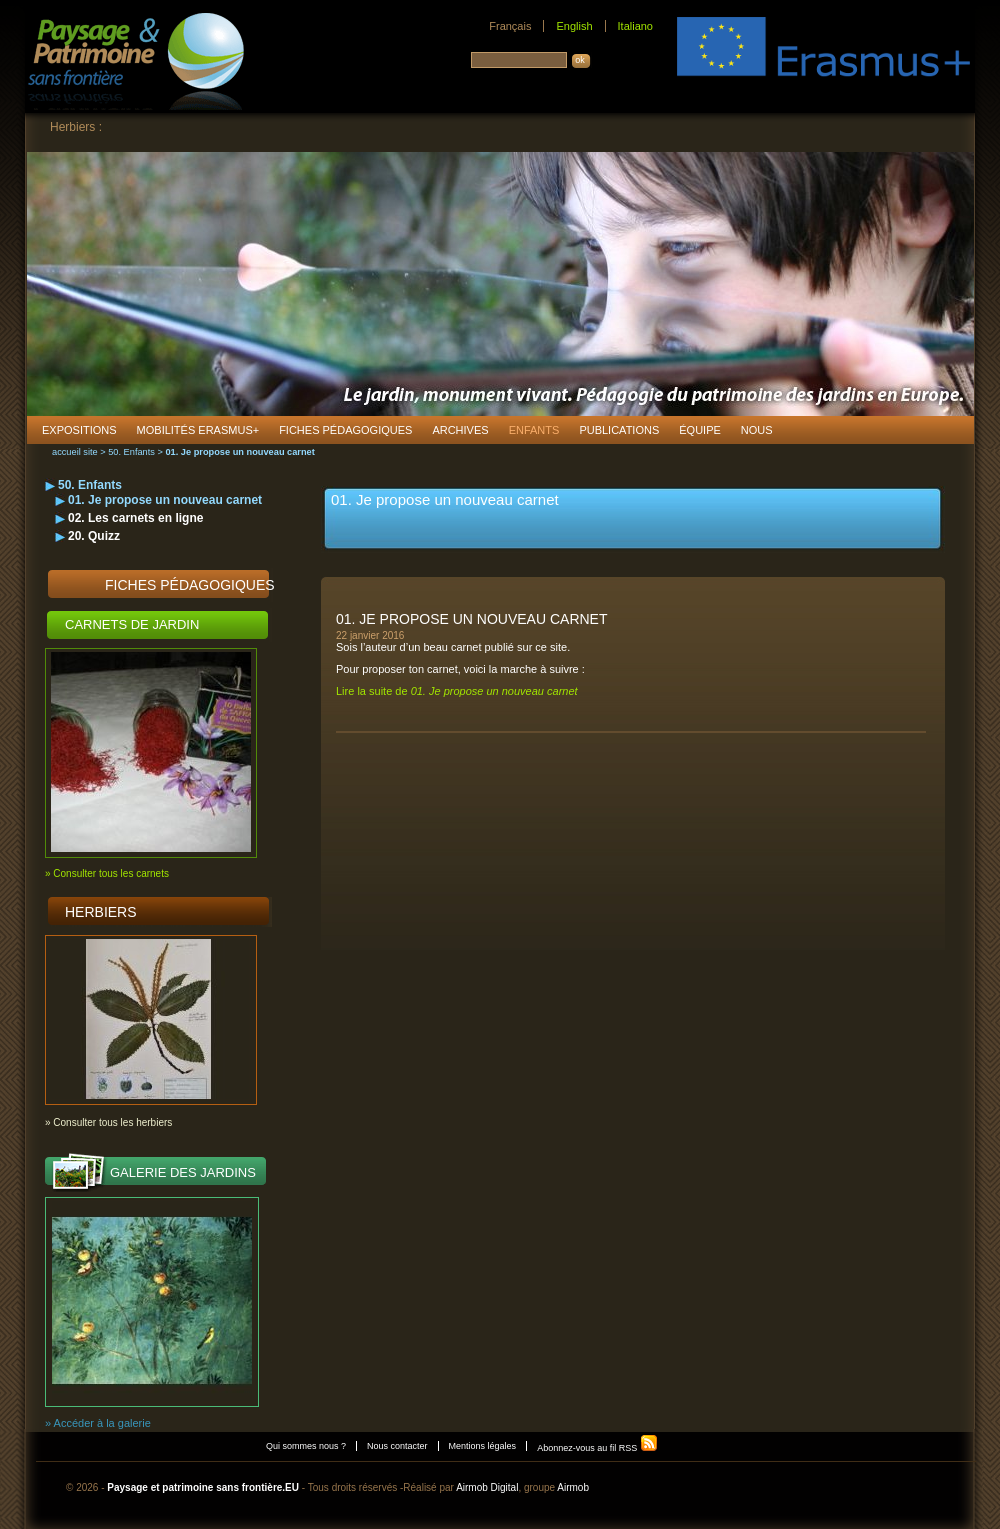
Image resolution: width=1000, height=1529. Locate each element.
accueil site (75, 452)
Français (510, 26)
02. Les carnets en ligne (135, 518)
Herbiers (101, 912)
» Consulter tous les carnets (107, 873)
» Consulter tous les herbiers (108, 1122)
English (574, 26)
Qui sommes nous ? (306, 1446)
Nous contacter (397, 1446)
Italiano (635, 26)
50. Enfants (131, 452)
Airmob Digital (487, 1487)
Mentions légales (483, 1446)
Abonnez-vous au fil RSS (597, 1448)
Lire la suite (457, 691)
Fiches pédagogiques (190, 585)
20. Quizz (94, 536)
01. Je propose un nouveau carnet (165, 500)
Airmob (573, 1487)
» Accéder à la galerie (98, 1423)
